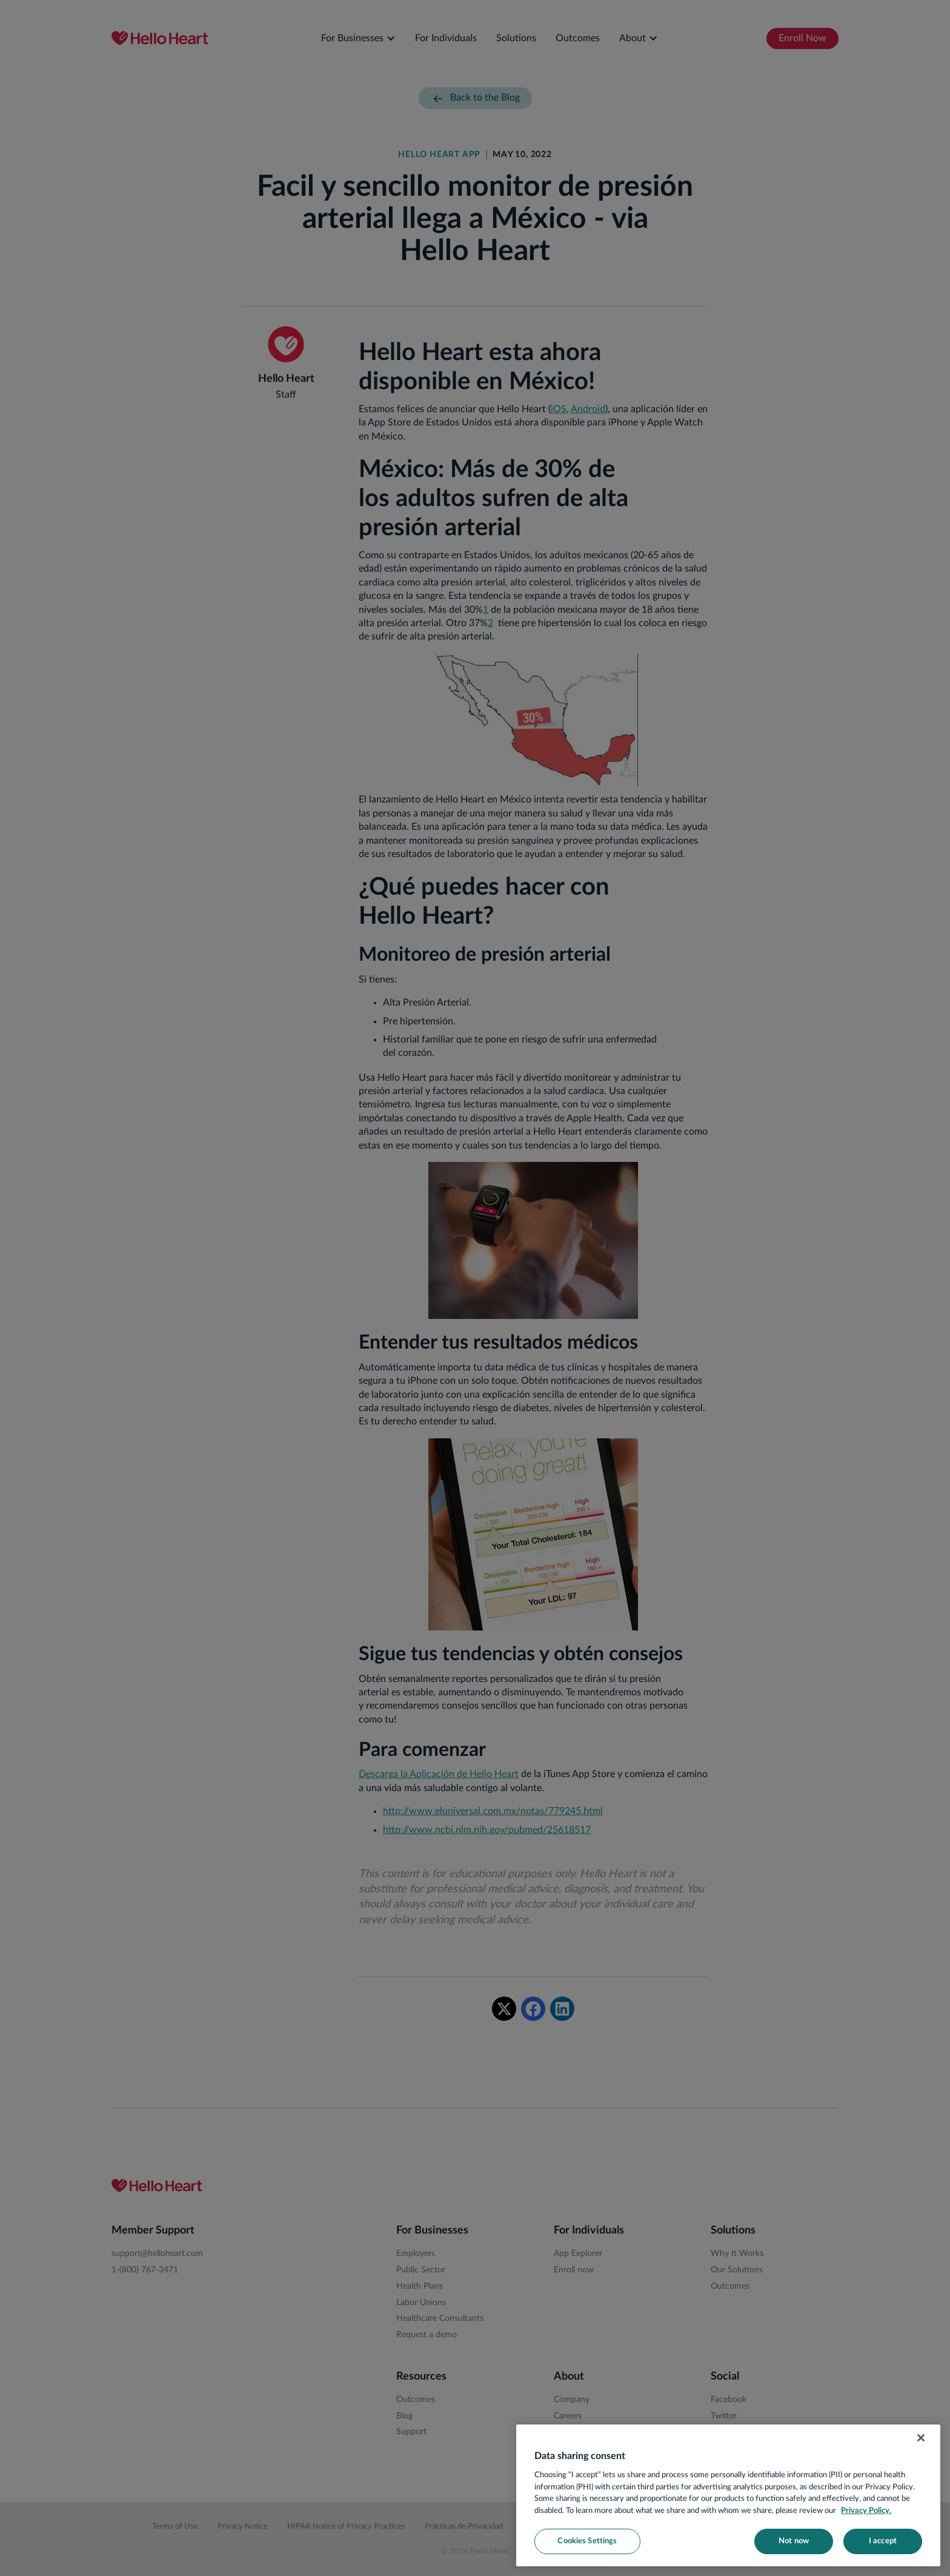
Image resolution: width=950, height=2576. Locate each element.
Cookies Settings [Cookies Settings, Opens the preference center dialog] (587, 2541)
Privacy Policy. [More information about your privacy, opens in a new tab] (866, 2511)
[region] (728, 2495)
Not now (794, 2541)
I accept (883, 2541)
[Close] (921, 2437)
